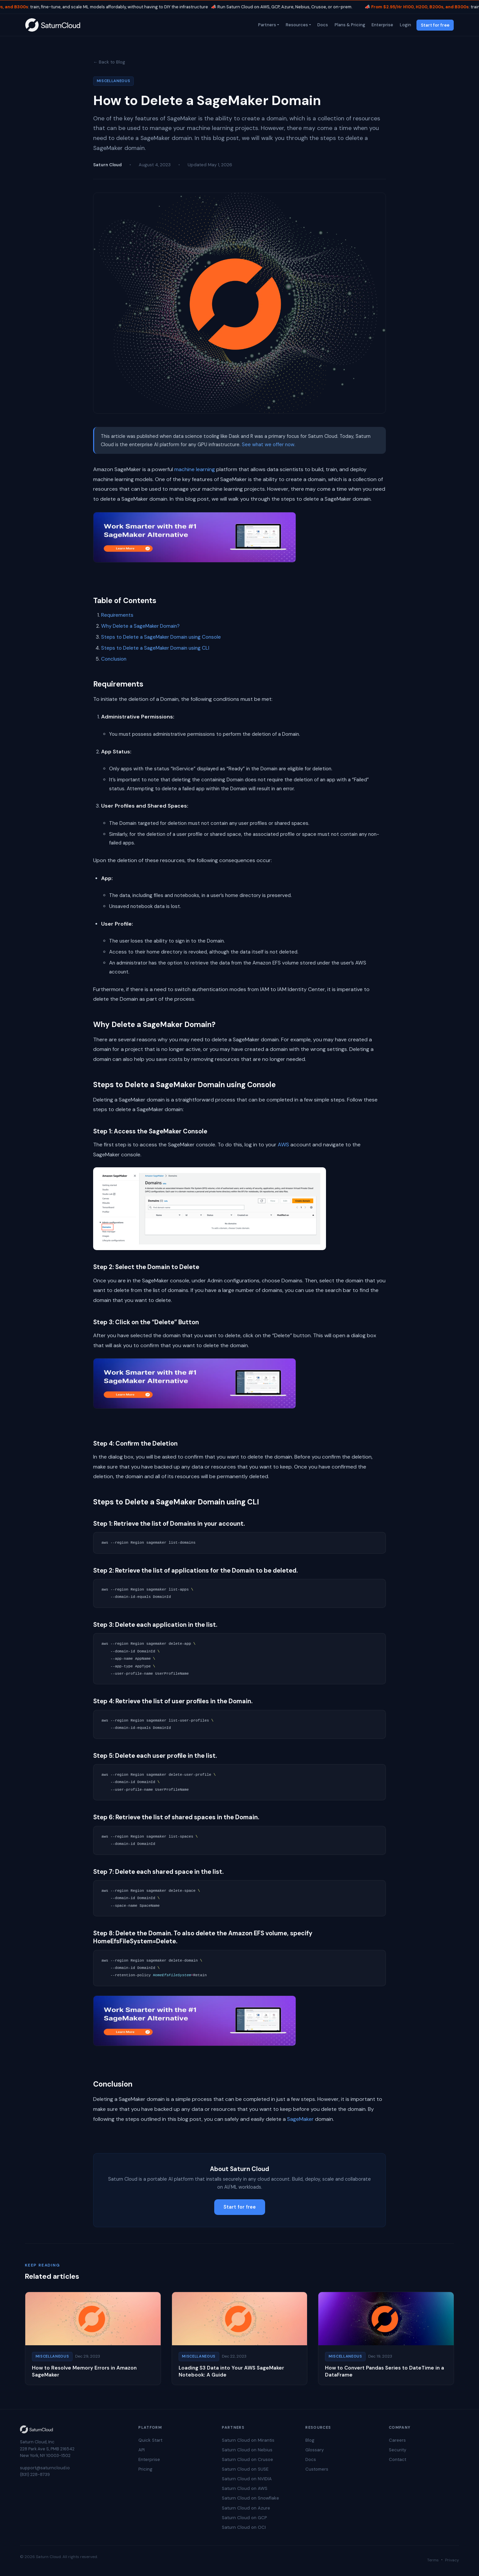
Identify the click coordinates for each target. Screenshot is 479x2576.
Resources (296, 25)
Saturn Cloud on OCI (244, 2527)
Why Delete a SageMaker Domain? (140, 626)
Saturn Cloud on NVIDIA (247, 2479)
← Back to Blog (109, 62)
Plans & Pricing (349, 25)
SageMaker (300, 2119)
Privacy (452, 2560)
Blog (309, 2440)
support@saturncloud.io (45, 2468)
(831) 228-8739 (35, 2474)
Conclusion (113, 659)
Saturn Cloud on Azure (246, 2508)
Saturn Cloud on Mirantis (248, 2440)
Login (405, 25)
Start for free (435, 25)
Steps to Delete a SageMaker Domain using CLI (155, 648)
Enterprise (382, 25)
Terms (433, 2560)
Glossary (314, 2450)
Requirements (117, 615)
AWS (283, 1144)
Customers (316, 2469)
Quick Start (150, 2440)
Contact (397, 2459)
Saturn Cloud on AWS (244, 2488)
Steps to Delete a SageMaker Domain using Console (161, 637)
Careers (397, 2440)
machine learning (194, 469)
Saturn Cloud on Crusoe (247, 2459)
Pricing (145, 2469)
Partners (266, 25)
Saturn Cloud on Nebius (247, 2450)
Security (397, 2450)
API (141, 2450)
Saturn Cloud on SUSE (245, 2469)
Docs (322, 25)
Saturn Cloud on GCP (244, 2517)
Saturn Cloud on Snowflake (250, 2498)
